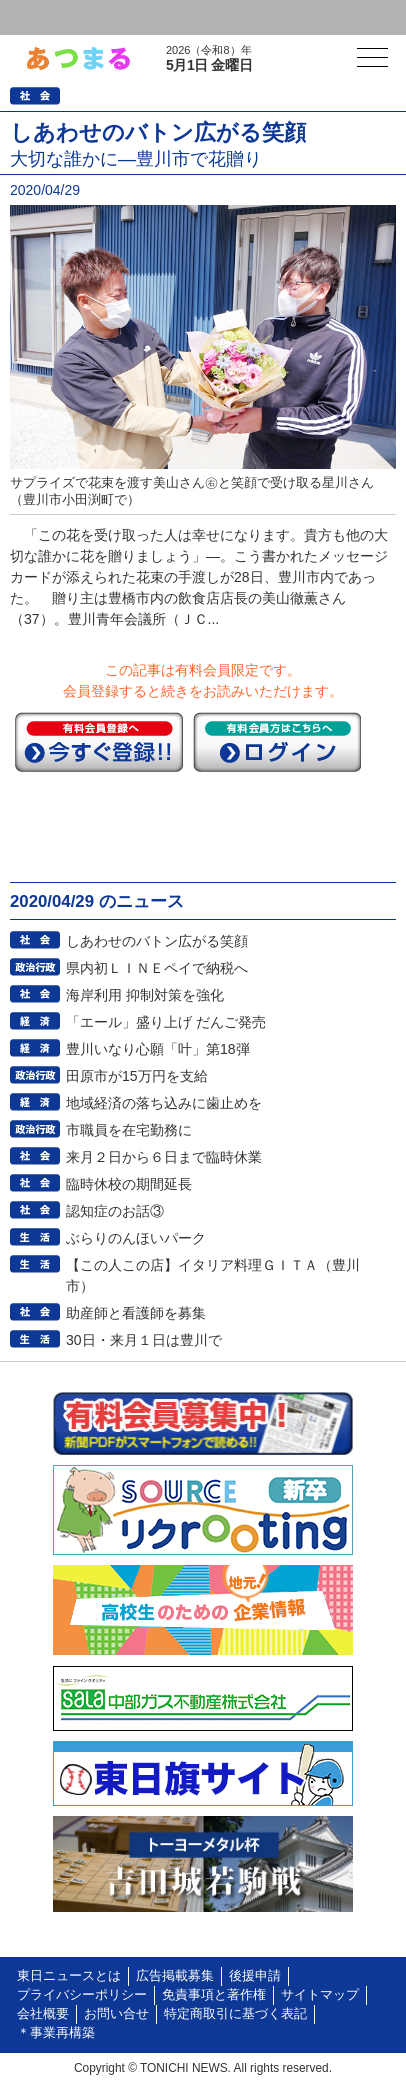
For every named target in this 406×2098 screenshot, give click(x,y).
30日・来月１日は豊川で (144, 1340)
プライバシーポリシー (82, 1995)
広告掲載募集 (175, 1976)
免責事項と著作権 (214, 1995)
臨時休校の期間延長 (129, 1184)
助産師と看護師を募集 (136, 1313)
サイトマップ (320, 1995)
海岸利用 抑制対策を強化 (145, 995)
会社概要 (43, 2014)
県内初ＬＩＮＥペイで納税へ (157, 968)
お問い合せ (116, 2014)
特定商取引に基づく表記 (235, 2014)
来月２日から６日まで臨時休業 (164, 1157)
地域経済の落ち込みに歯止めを (164, 1103)
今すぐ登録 (99, 742)
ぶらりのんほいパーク (136, 1238)
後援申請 (255, 1976)
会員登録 (154, 17)
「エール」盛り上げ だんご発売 (166, 1022)
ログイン (56, 17)
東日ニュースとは (69, 1976)
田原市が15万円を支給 (137, 1076)
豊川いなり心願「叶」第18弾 (158, 1049)
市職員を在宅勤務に (129, 1130)
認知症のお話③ (115, 1211)
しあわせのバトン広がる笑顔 (157, 941)
